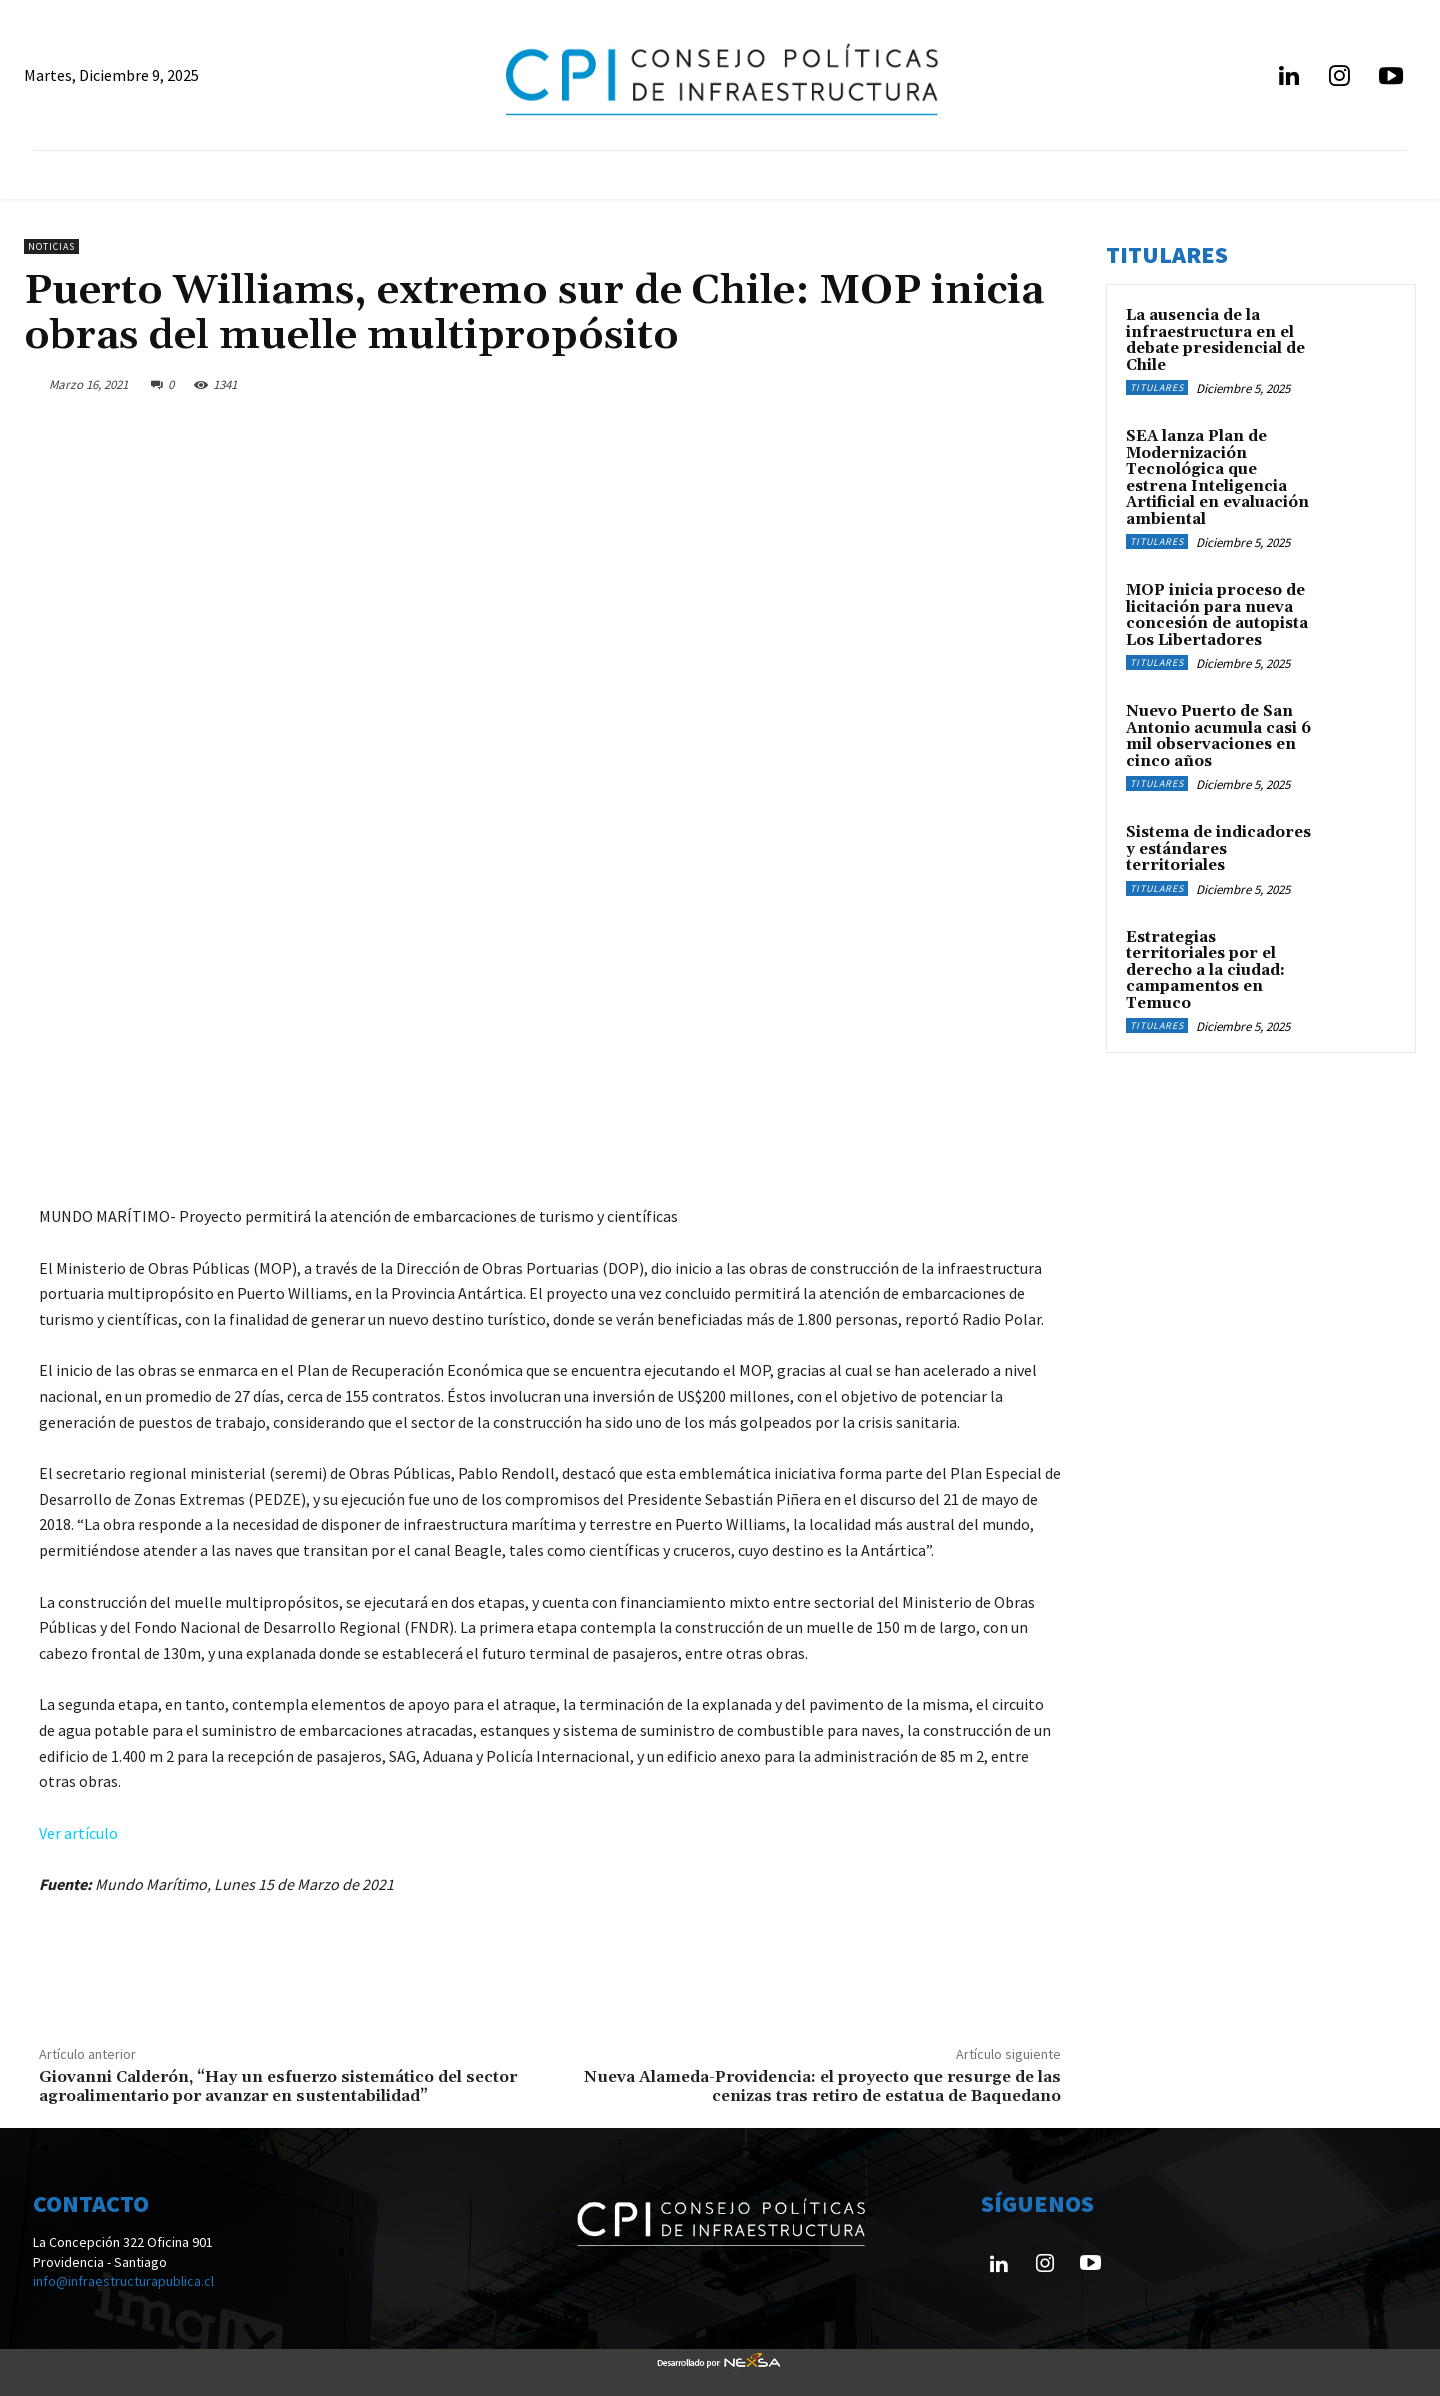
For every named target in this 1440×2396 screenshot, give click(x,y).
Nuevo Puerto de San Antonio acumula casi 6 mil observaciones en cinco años (1218, 736)
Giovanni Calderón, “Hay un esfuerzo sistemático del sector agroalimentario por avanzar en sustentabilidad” (278, 2086)
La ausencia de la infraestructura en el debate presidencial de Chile (1215, 340)
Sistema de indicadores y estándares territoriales (1218, 849)
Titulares (1157, 387)
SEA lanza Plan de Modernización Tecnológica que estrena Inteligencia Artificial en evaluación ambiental (1217, 478)
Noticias (51, 246)
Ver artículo (78, 1833)
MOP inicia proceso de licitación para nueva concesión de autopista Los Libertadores (1217, 615)
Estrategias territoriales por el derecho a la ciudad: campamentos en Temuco (1205, 970)
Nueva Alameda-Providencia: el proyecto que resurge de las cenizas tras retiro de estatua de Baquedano (822, 2086)
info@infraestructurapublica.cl (123, 2281)
